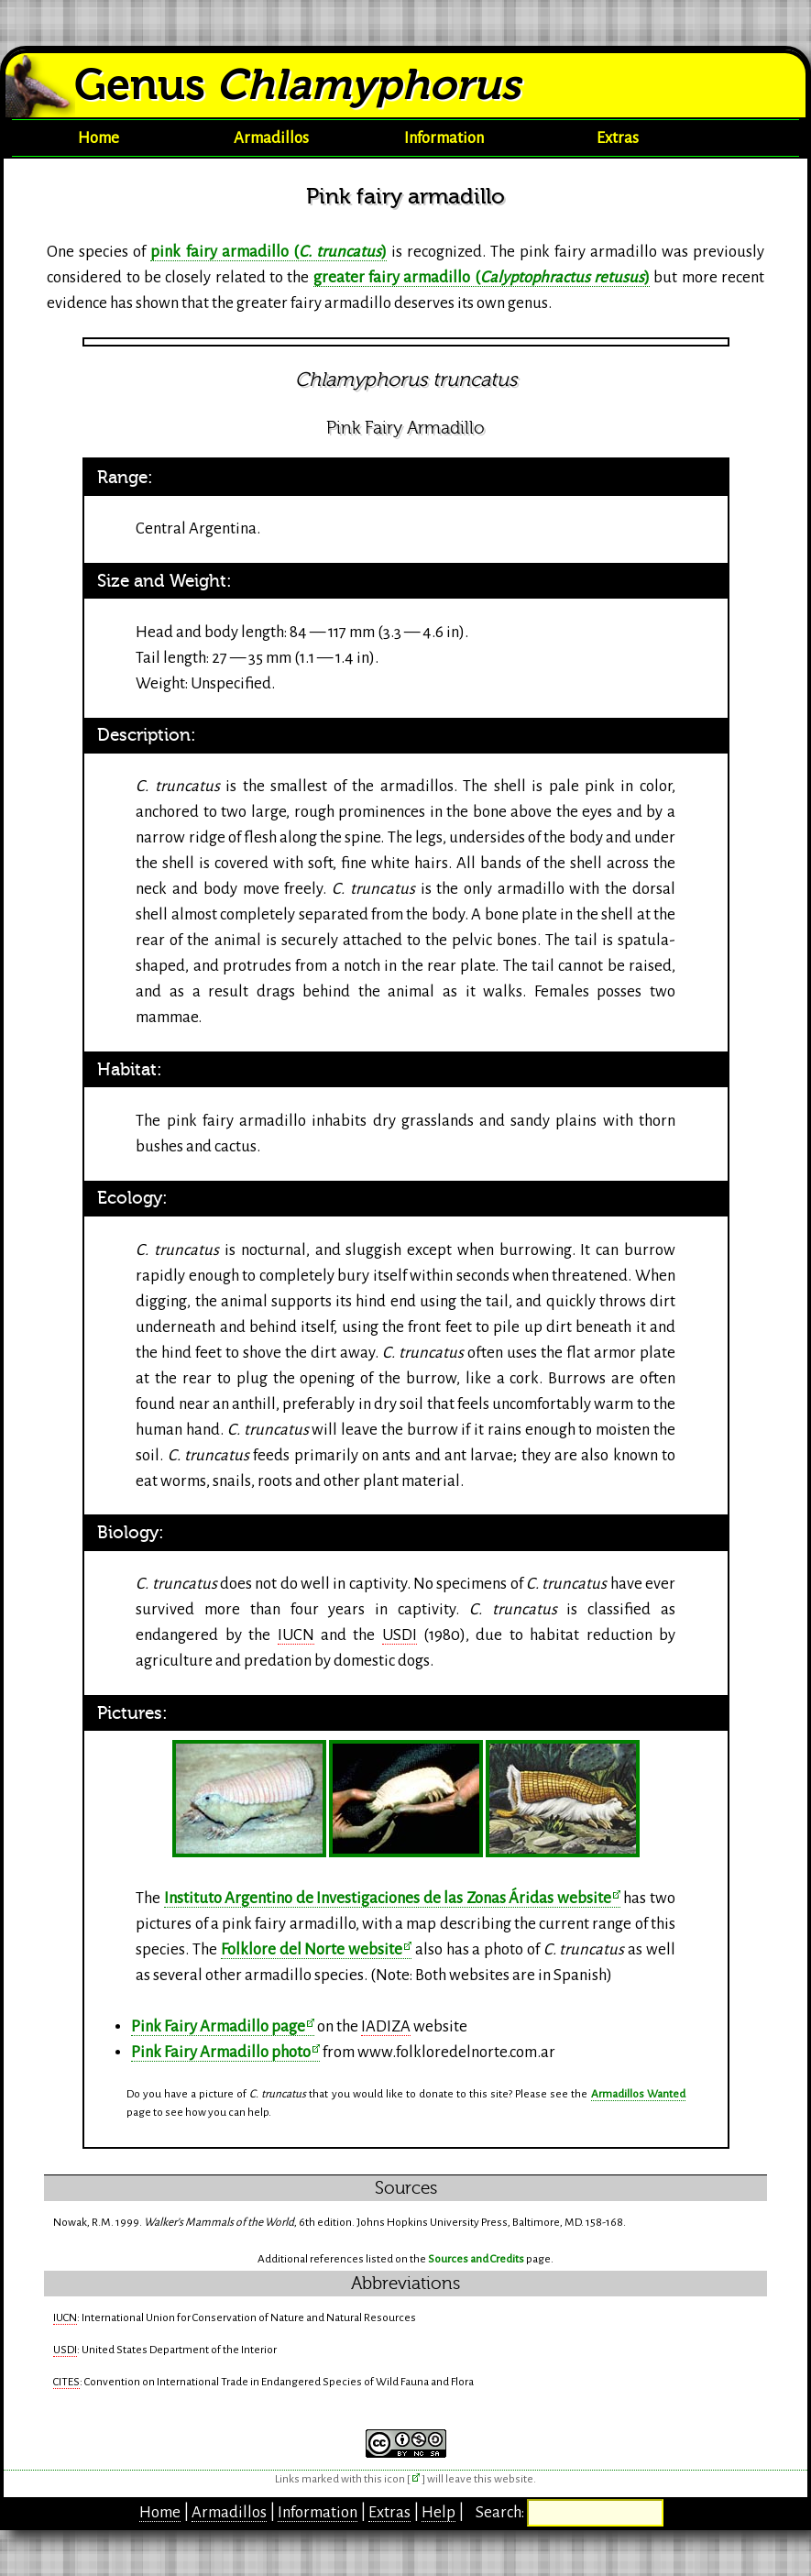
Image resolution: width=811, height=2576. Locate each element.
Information (444, 138)
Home (98, 138)
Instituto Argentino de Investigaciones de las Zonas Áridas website (387, 1898)
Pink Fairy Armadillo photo (221, 2052)
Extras (618, 138)
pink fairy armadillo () (268, 251)
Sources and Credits (476, 2258)
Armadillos (271, 138)
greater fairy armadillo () (481, 277)
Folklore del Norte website (311, 1949)
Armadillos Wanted (638, 2093)
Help (438, 2512)
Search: (501, 2512)
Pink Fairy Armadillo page (218, 2026)
